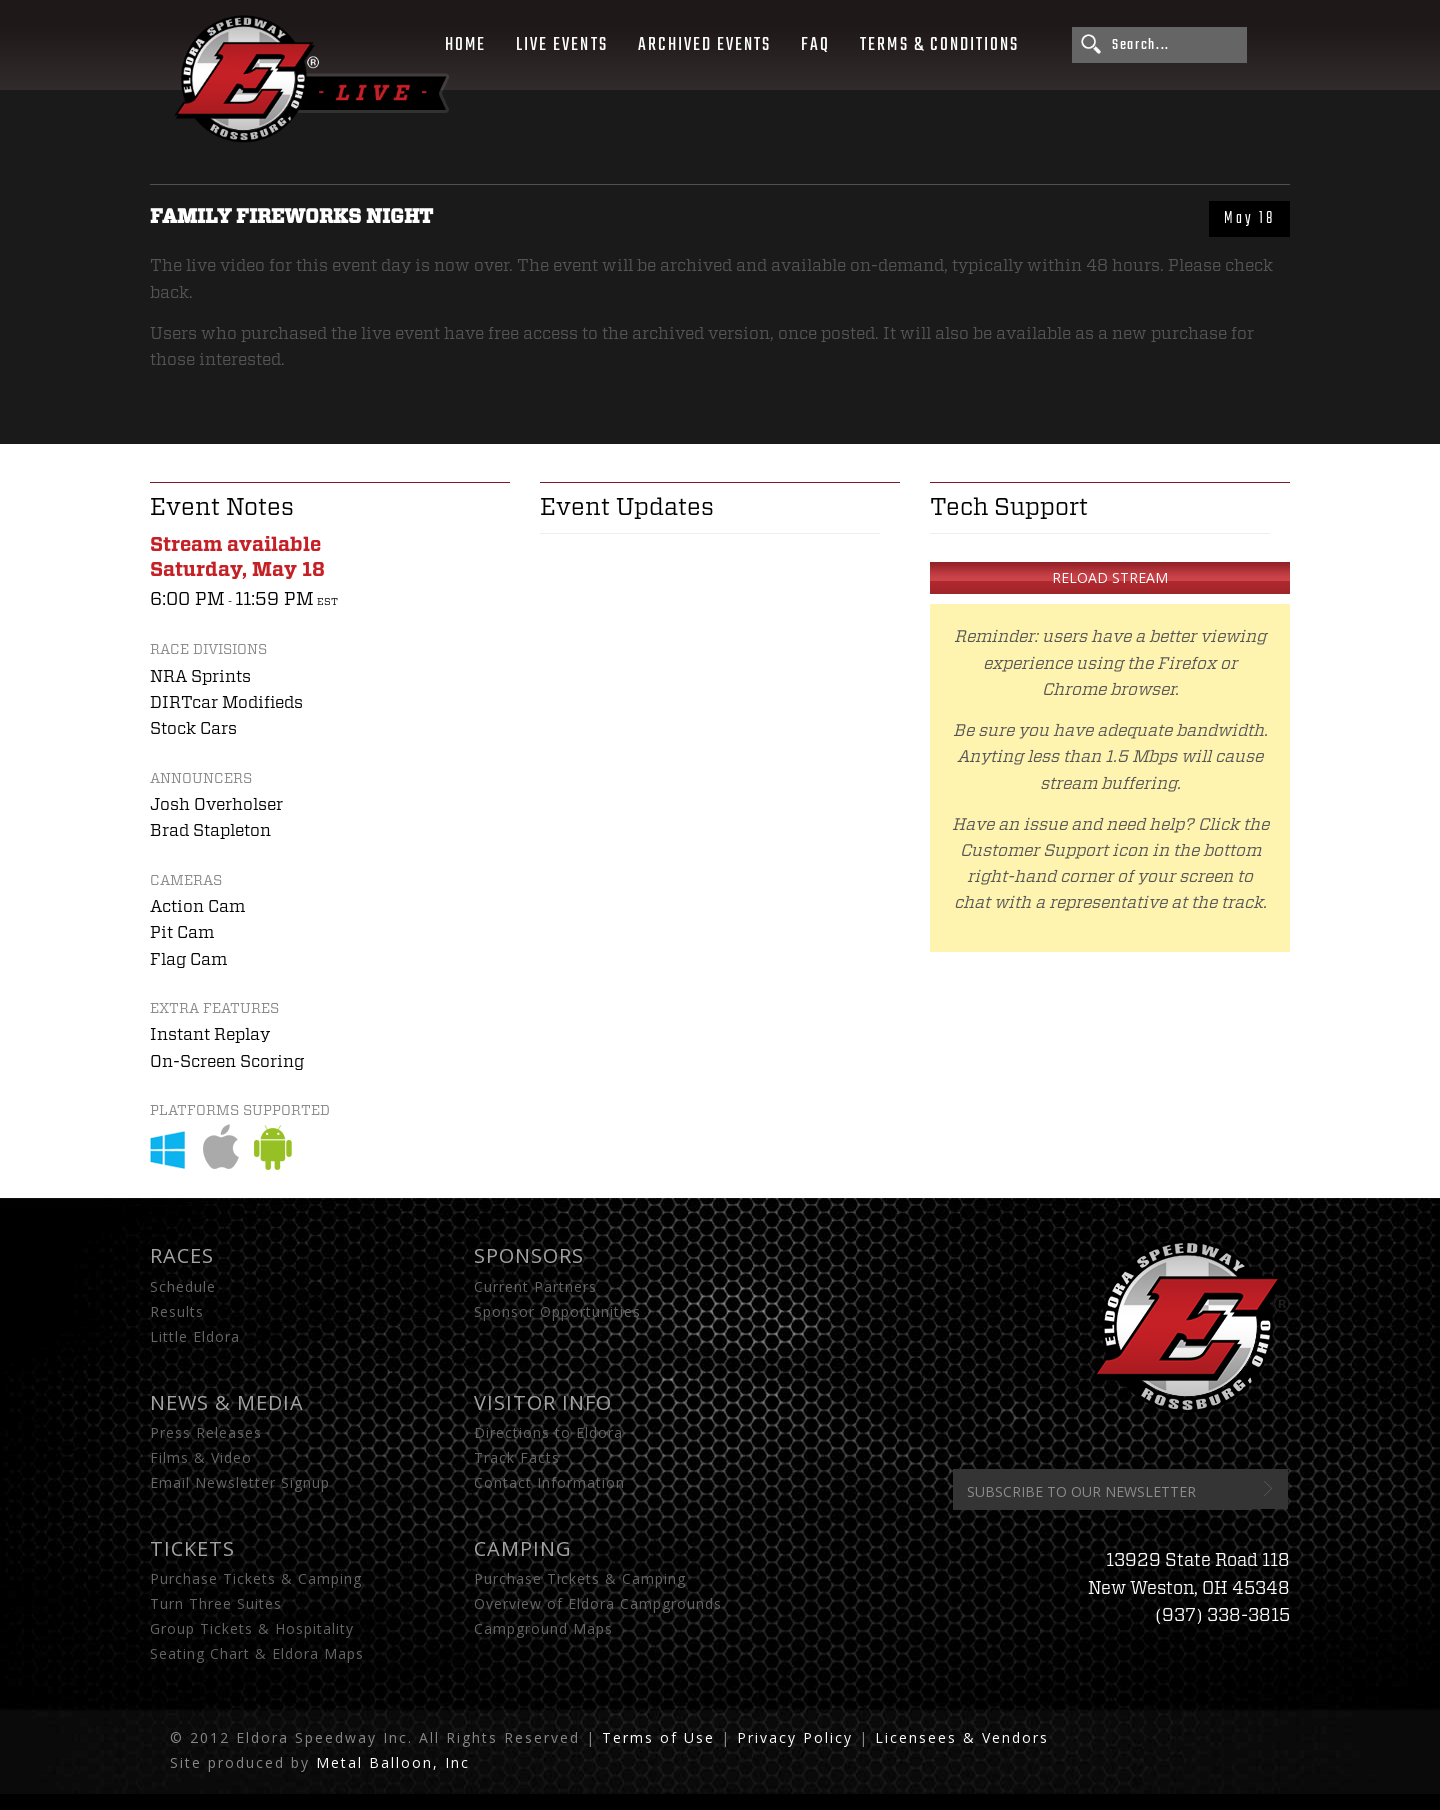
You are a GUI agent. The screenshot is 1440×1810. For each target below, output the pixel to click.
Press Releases (206, 1432)
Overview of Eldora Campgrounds (598, 1603)
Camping (523, 1548)
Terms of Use (658, 1737)
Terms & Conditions (939, 45)
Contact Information (549, 1482)
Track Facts (517, 1457)
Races (182, 1255)
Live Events (561, 45)
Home (465, 45)
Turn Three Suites (216, 1603)
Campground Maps (543, 1628)
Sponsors (529, 1255)
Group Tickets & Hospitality (252, 1628)
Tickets (192, 1548)
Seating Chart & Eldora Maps (257, 1653)
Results (177, 1311)
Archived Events (705, 45)
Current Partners (535, 1286)
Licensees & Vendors (962, 1737)
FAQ (815, 45)
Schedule (183, 1286)
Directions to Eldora (548, 1432)
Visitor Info (543, 1402)
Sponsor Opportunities (557, 1311)
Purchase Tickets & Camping (256, 1578)
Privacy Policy (795, 1737)
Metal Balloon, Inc (393, 1762)
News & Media (227, 1402)
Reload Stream (1110, 577)
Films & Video (201, 1457)
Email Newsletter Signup (240, 1482)
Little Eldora (195, 1336)
